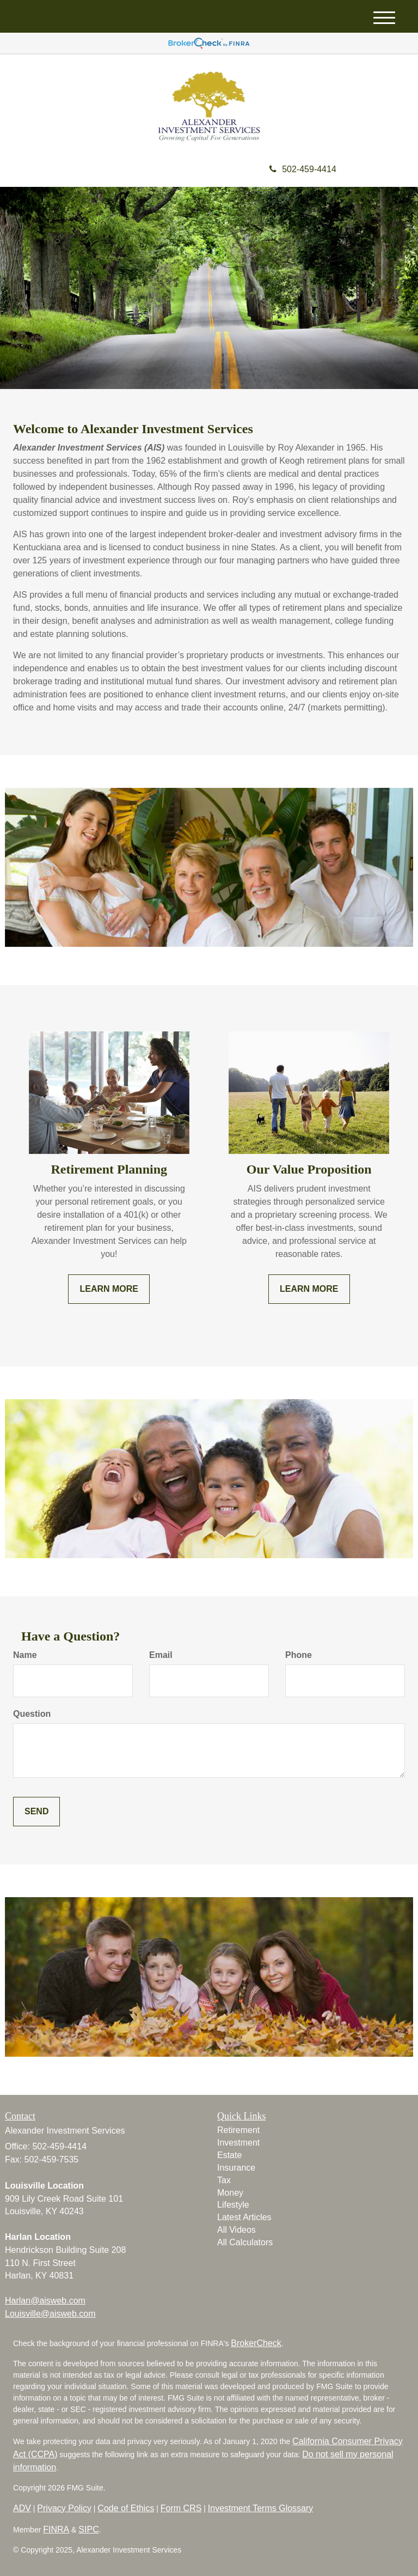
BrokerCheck (256, 2343)
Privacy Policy (64, 2508)
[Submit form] (36, 1812)
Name (25, 1655)
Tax (224, 2180)
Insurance (236, 2167)
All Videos (236, 2229)
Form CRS (181, 2508)
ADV (22, 2508)
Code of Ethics (125, 2508)
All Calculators (245, 2242)
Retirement (238, 2130)
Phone (298, 1655)
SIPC (88, 2529)
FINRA (56, 2529)
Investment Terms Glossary (261, 2508)
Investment (238, 2142)
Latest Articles (244, 2217)
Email (161, 1655)
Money (230, 2192)
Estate (229, 2155)
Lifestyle (233, 2204)
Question (32, 1713)
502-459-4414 (302, 169)
